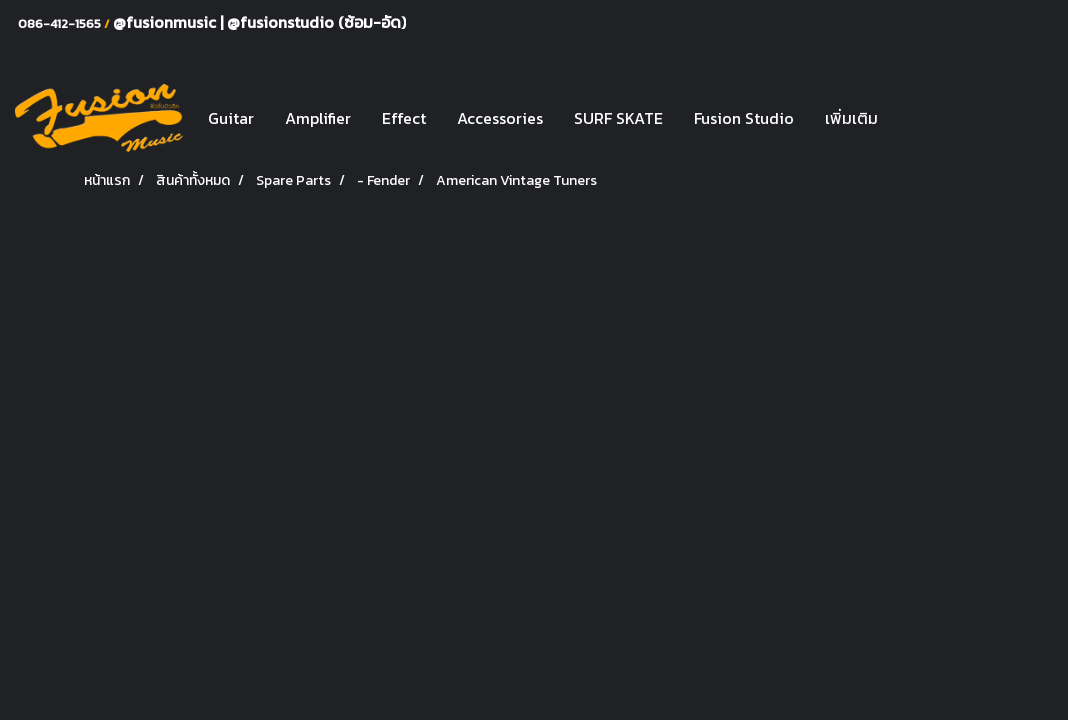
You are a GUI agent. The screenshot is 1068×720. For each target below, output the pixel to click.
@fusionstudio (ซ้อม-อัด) (316, 22)
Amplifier (318, 118)
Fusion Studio (744, 118)
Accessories (500, 118)
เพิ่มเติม (851, 118)
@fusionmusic (166, 22)
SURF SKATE (618, 118)
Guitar (231, 118)
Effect (404, 118)
